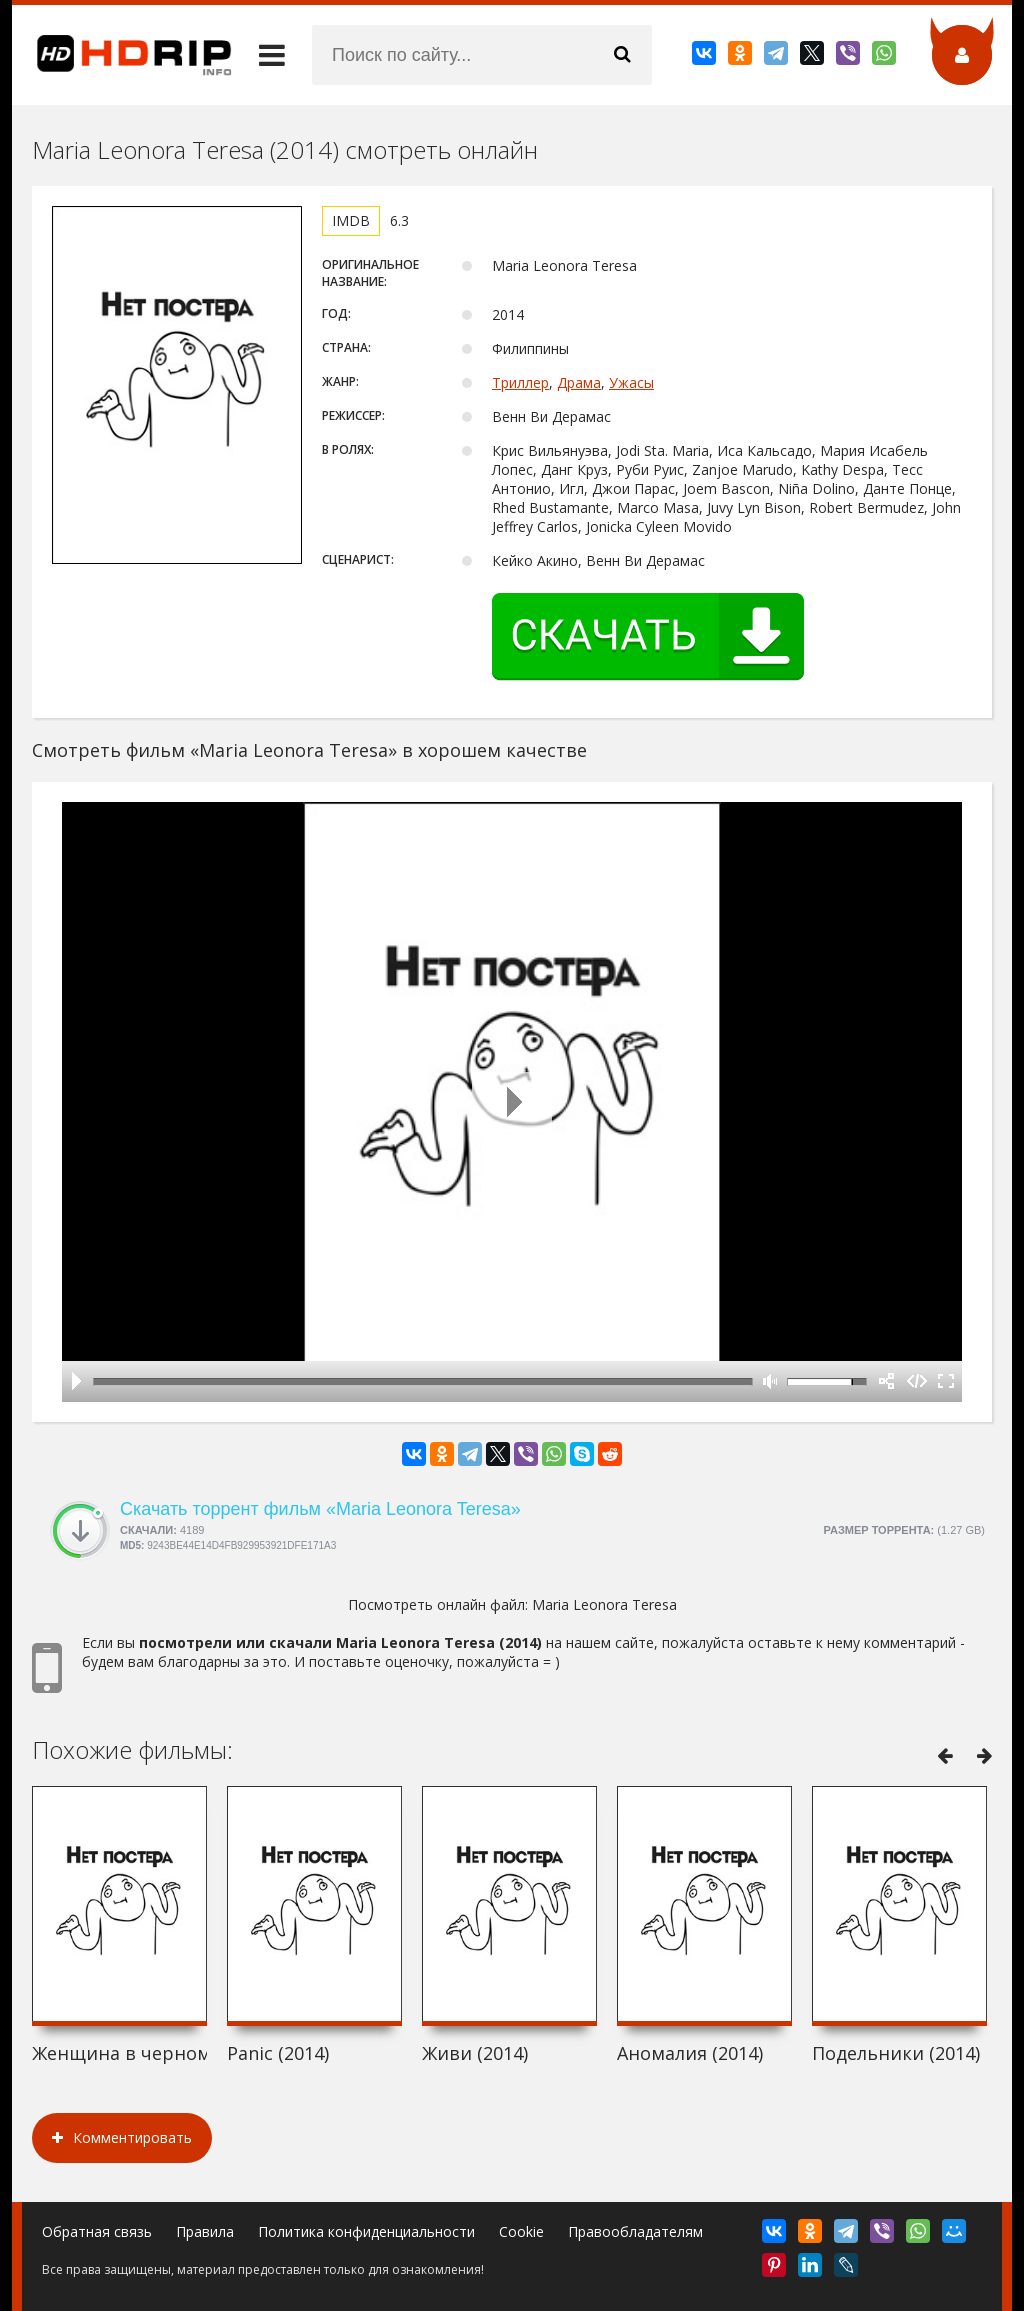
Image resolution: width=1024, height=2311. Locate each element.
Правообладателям (635, 2231)
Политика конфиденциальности (366, 2231)
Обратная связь (97, 2231)
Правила (205, 2231)
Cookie (521, 2231)
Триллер (520, 382)
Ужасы (631, 382)
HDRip (122, 55)
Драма (579, 382)
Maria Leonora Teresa (604, 1604)
